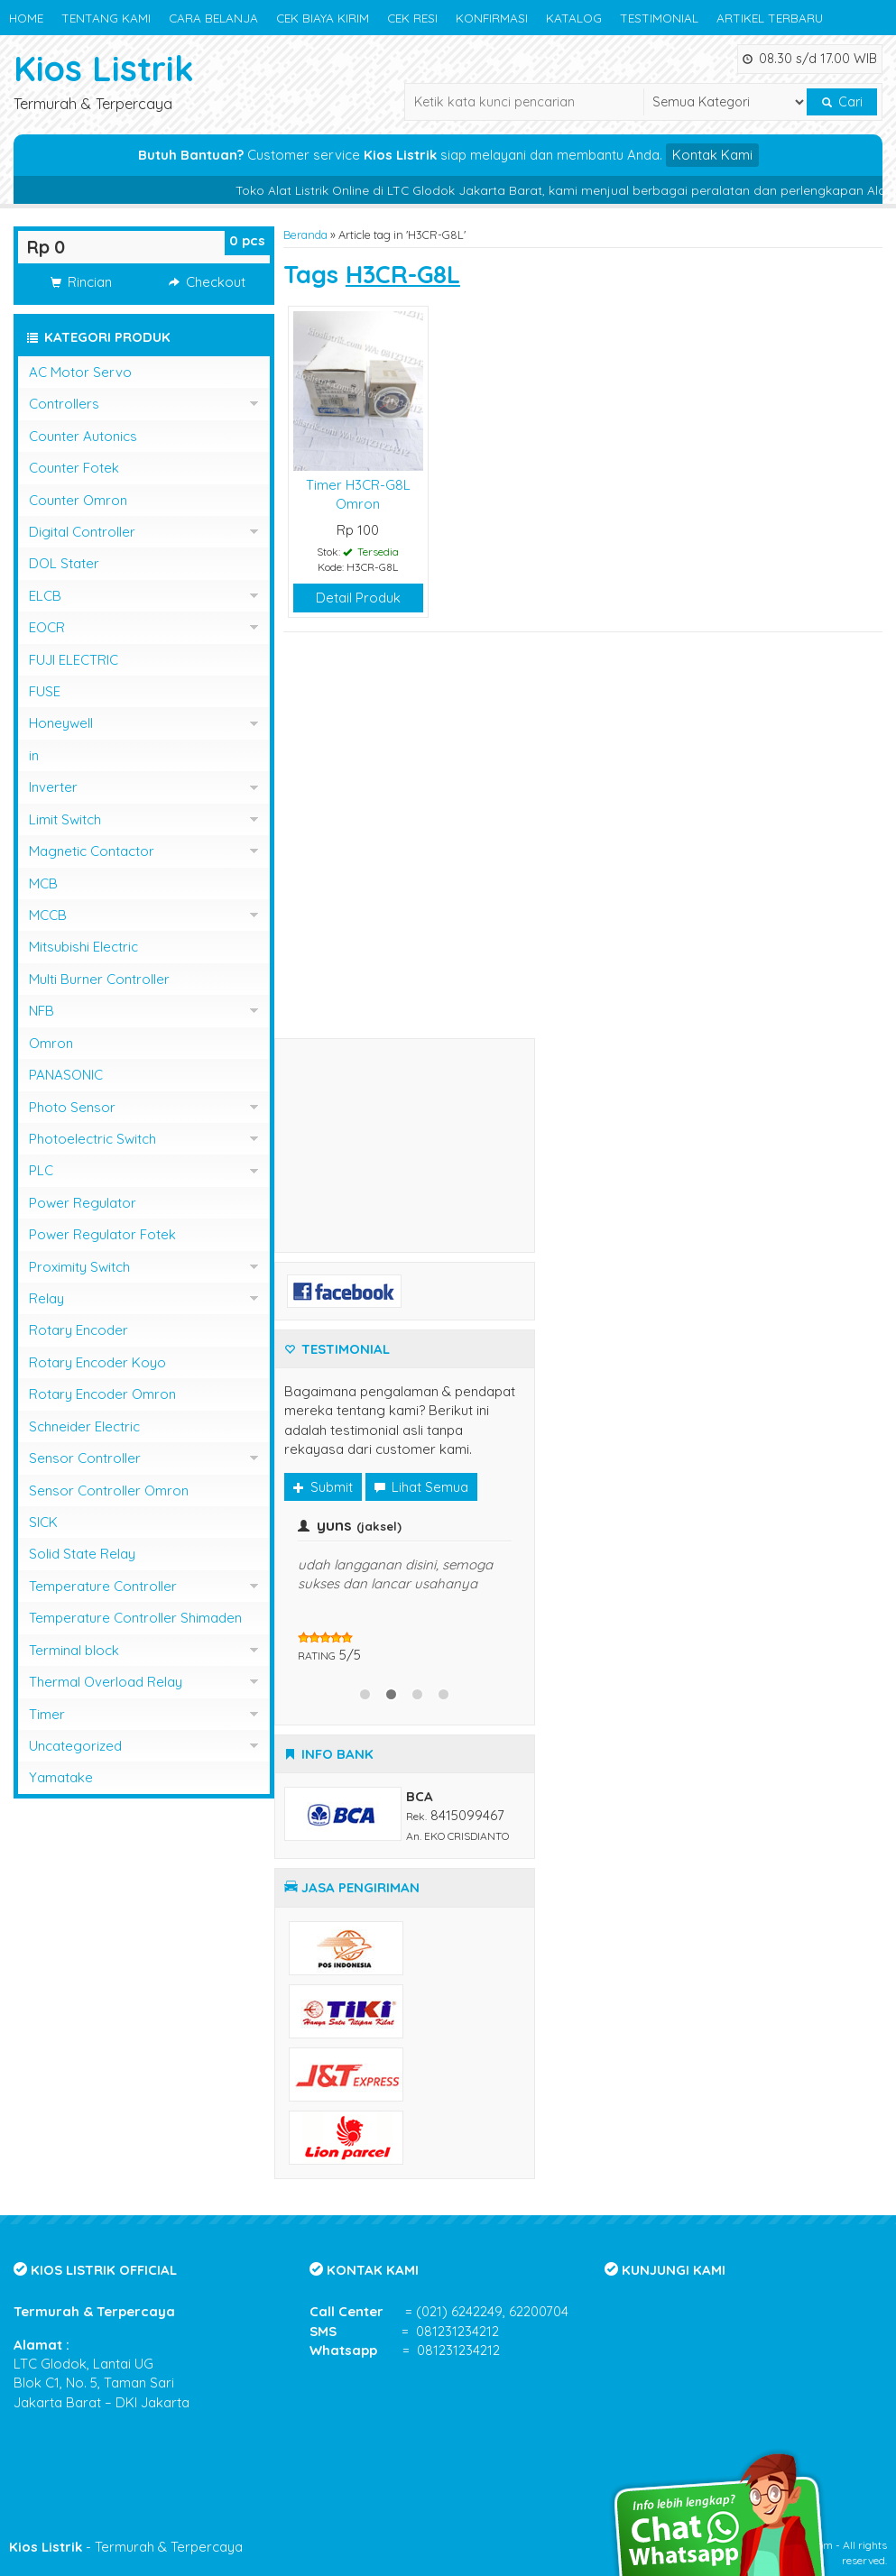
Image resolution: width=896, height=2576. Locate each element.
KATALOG (574, 17)
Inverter (53, 787)
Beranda (305, 234)
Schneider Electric (84, 1426)
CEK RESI (412, 17)
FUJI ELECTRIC (73, 659)
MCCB (48, 915)
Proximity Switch (79, 1266)
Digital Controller (82, 531)
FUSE (44, 691)
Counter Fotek (74, 467)
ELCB (45, 595)
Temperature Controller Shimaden (135, 1617)
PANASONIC (66, 1074)
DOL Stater (64, 563)
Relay (46, 1298)
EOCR (47, 627)
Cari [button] (842, 102)
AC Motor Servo (80, 372)
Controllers (64, 403)
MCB (43, 883)
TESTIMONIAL (659, 17)
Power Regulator (82, 1202)
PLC (41, 1170)
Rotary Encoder (78, 1330)
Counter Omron (78, 500)
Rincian (81, 281)
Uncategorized (75, 1745)
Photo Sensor (72, 1107)
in (34, 755)
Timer (47, 1714)
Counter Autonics (83, 436)
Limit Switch (65, 819)
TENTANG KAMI (106, 17)
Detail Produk (358, 597)
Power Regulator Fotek (102, 1234)
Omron (51, 1043)
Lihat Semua (421, 1486)
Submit (323, 1486)
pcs (247, 240)
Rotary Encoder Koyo (97, 1362)
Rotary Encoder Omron (102, 1394)
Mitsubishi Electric (83, 946)
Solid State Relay (82, 1553)
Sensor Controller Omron (109, 1490)
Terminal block (74, 1650)
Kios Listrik (104, 68)
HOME (26, 17)
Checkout (207, 281)
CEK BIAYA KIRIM (322, 17)
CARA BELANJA (213, 17)
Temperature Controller (103, 1586)
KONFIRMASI (492, 17)
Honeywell (61, 722)
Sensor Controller (85, 1458)
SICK (43, 1522)
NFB (41, 1010)
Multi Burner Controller (99, 979)
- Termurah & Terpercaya (126, 2546)
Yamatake (61, 1777)
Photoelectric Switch (92, 1138)
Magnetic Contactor (91, 851)
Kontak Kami (712, 154)
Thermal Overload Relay (105, 1681)
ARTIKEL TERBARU (769, 17)
